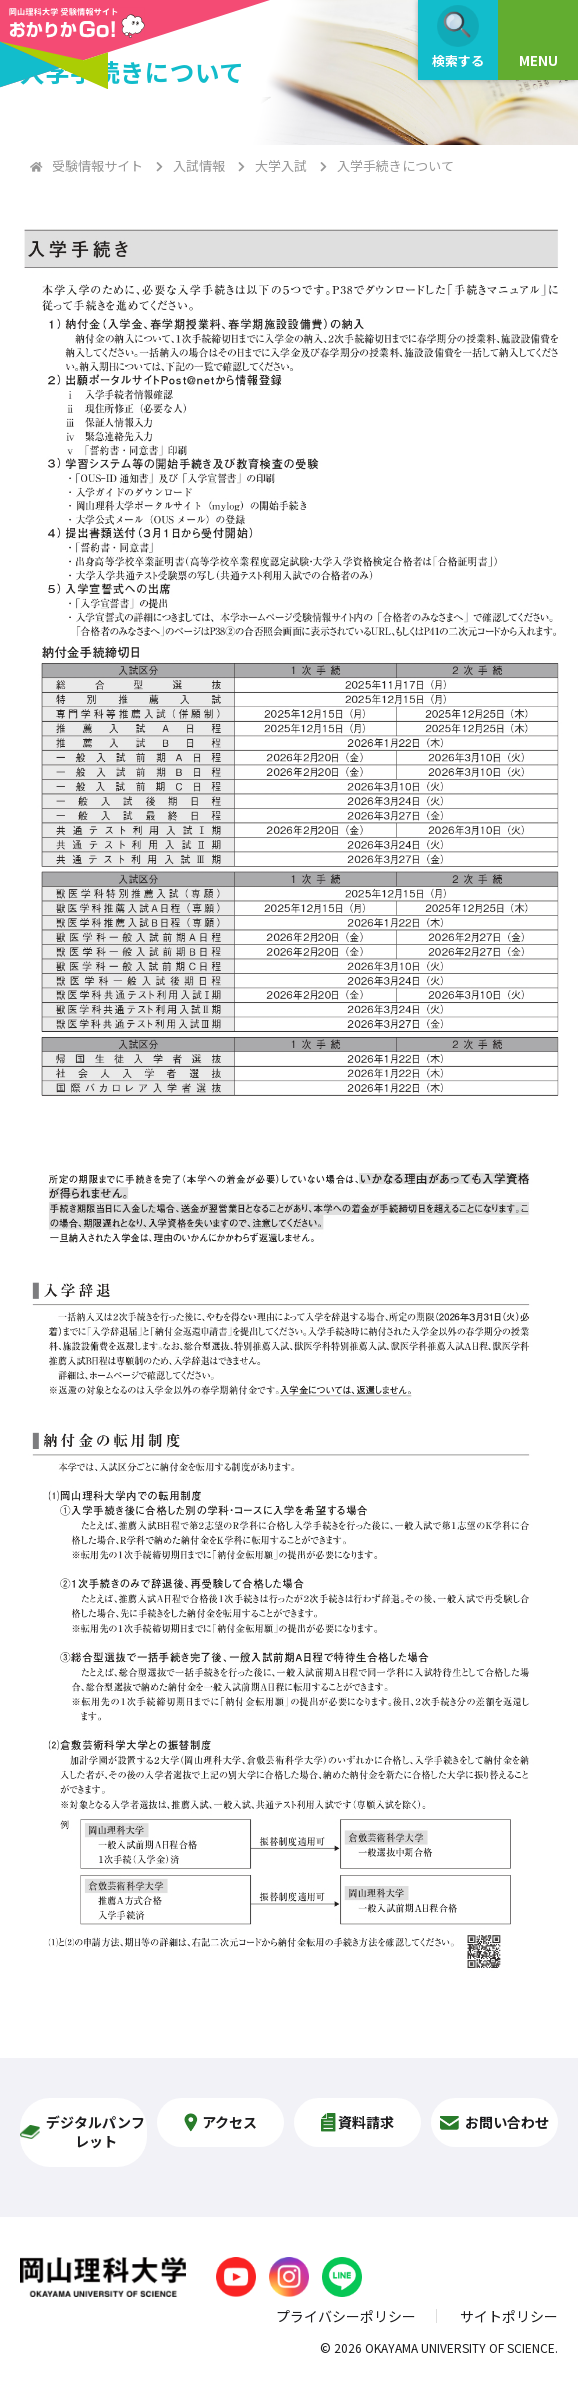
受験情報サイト (97, 165)
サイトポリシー (509, 2316)
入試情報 (199, 165)
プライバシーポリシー (346, 2316)
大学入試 (281, 165)
